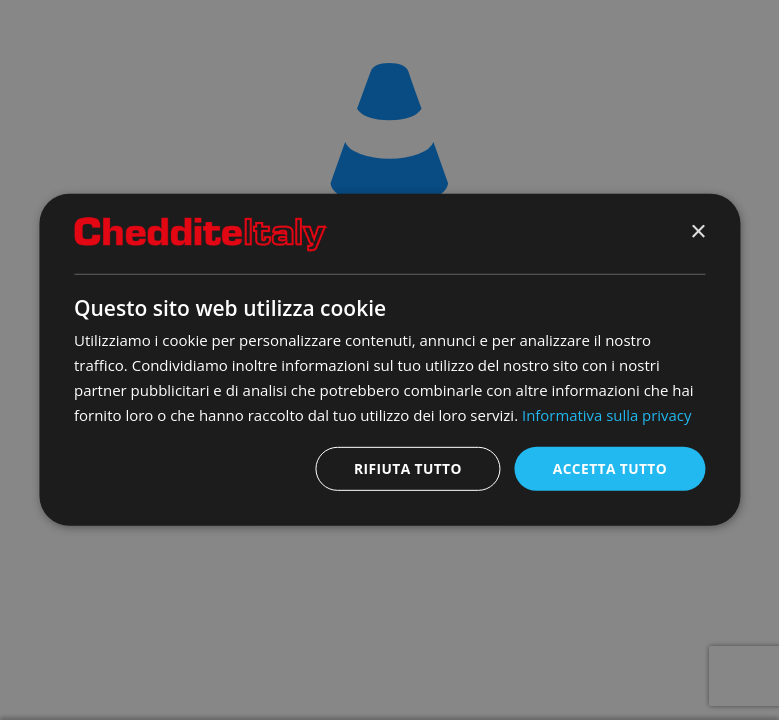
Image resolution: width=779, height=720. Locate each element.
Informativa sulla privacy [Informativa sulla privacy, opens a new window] (607, 414)
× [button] (697, 232)
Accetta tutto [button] (609, 468)
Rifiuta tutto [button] (405, 468)
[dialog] (389, 359)
